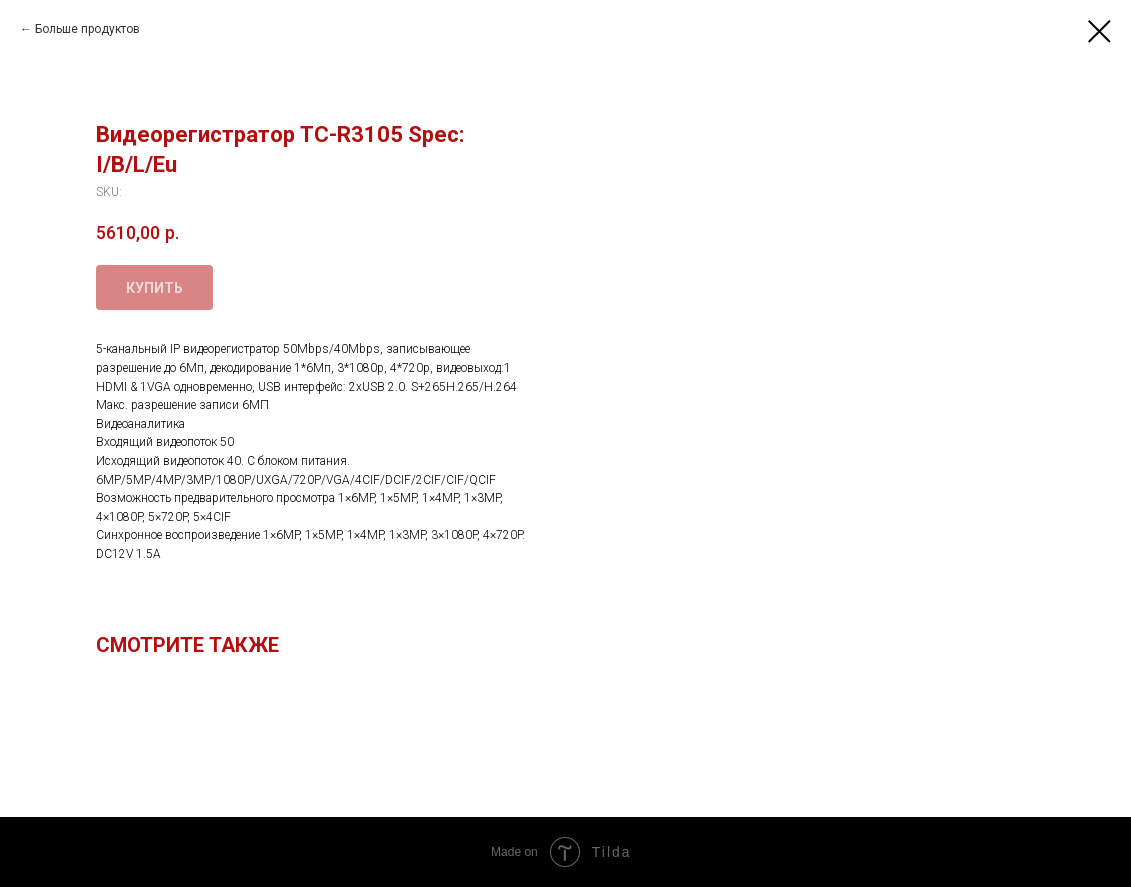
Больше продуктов (87, 29)
